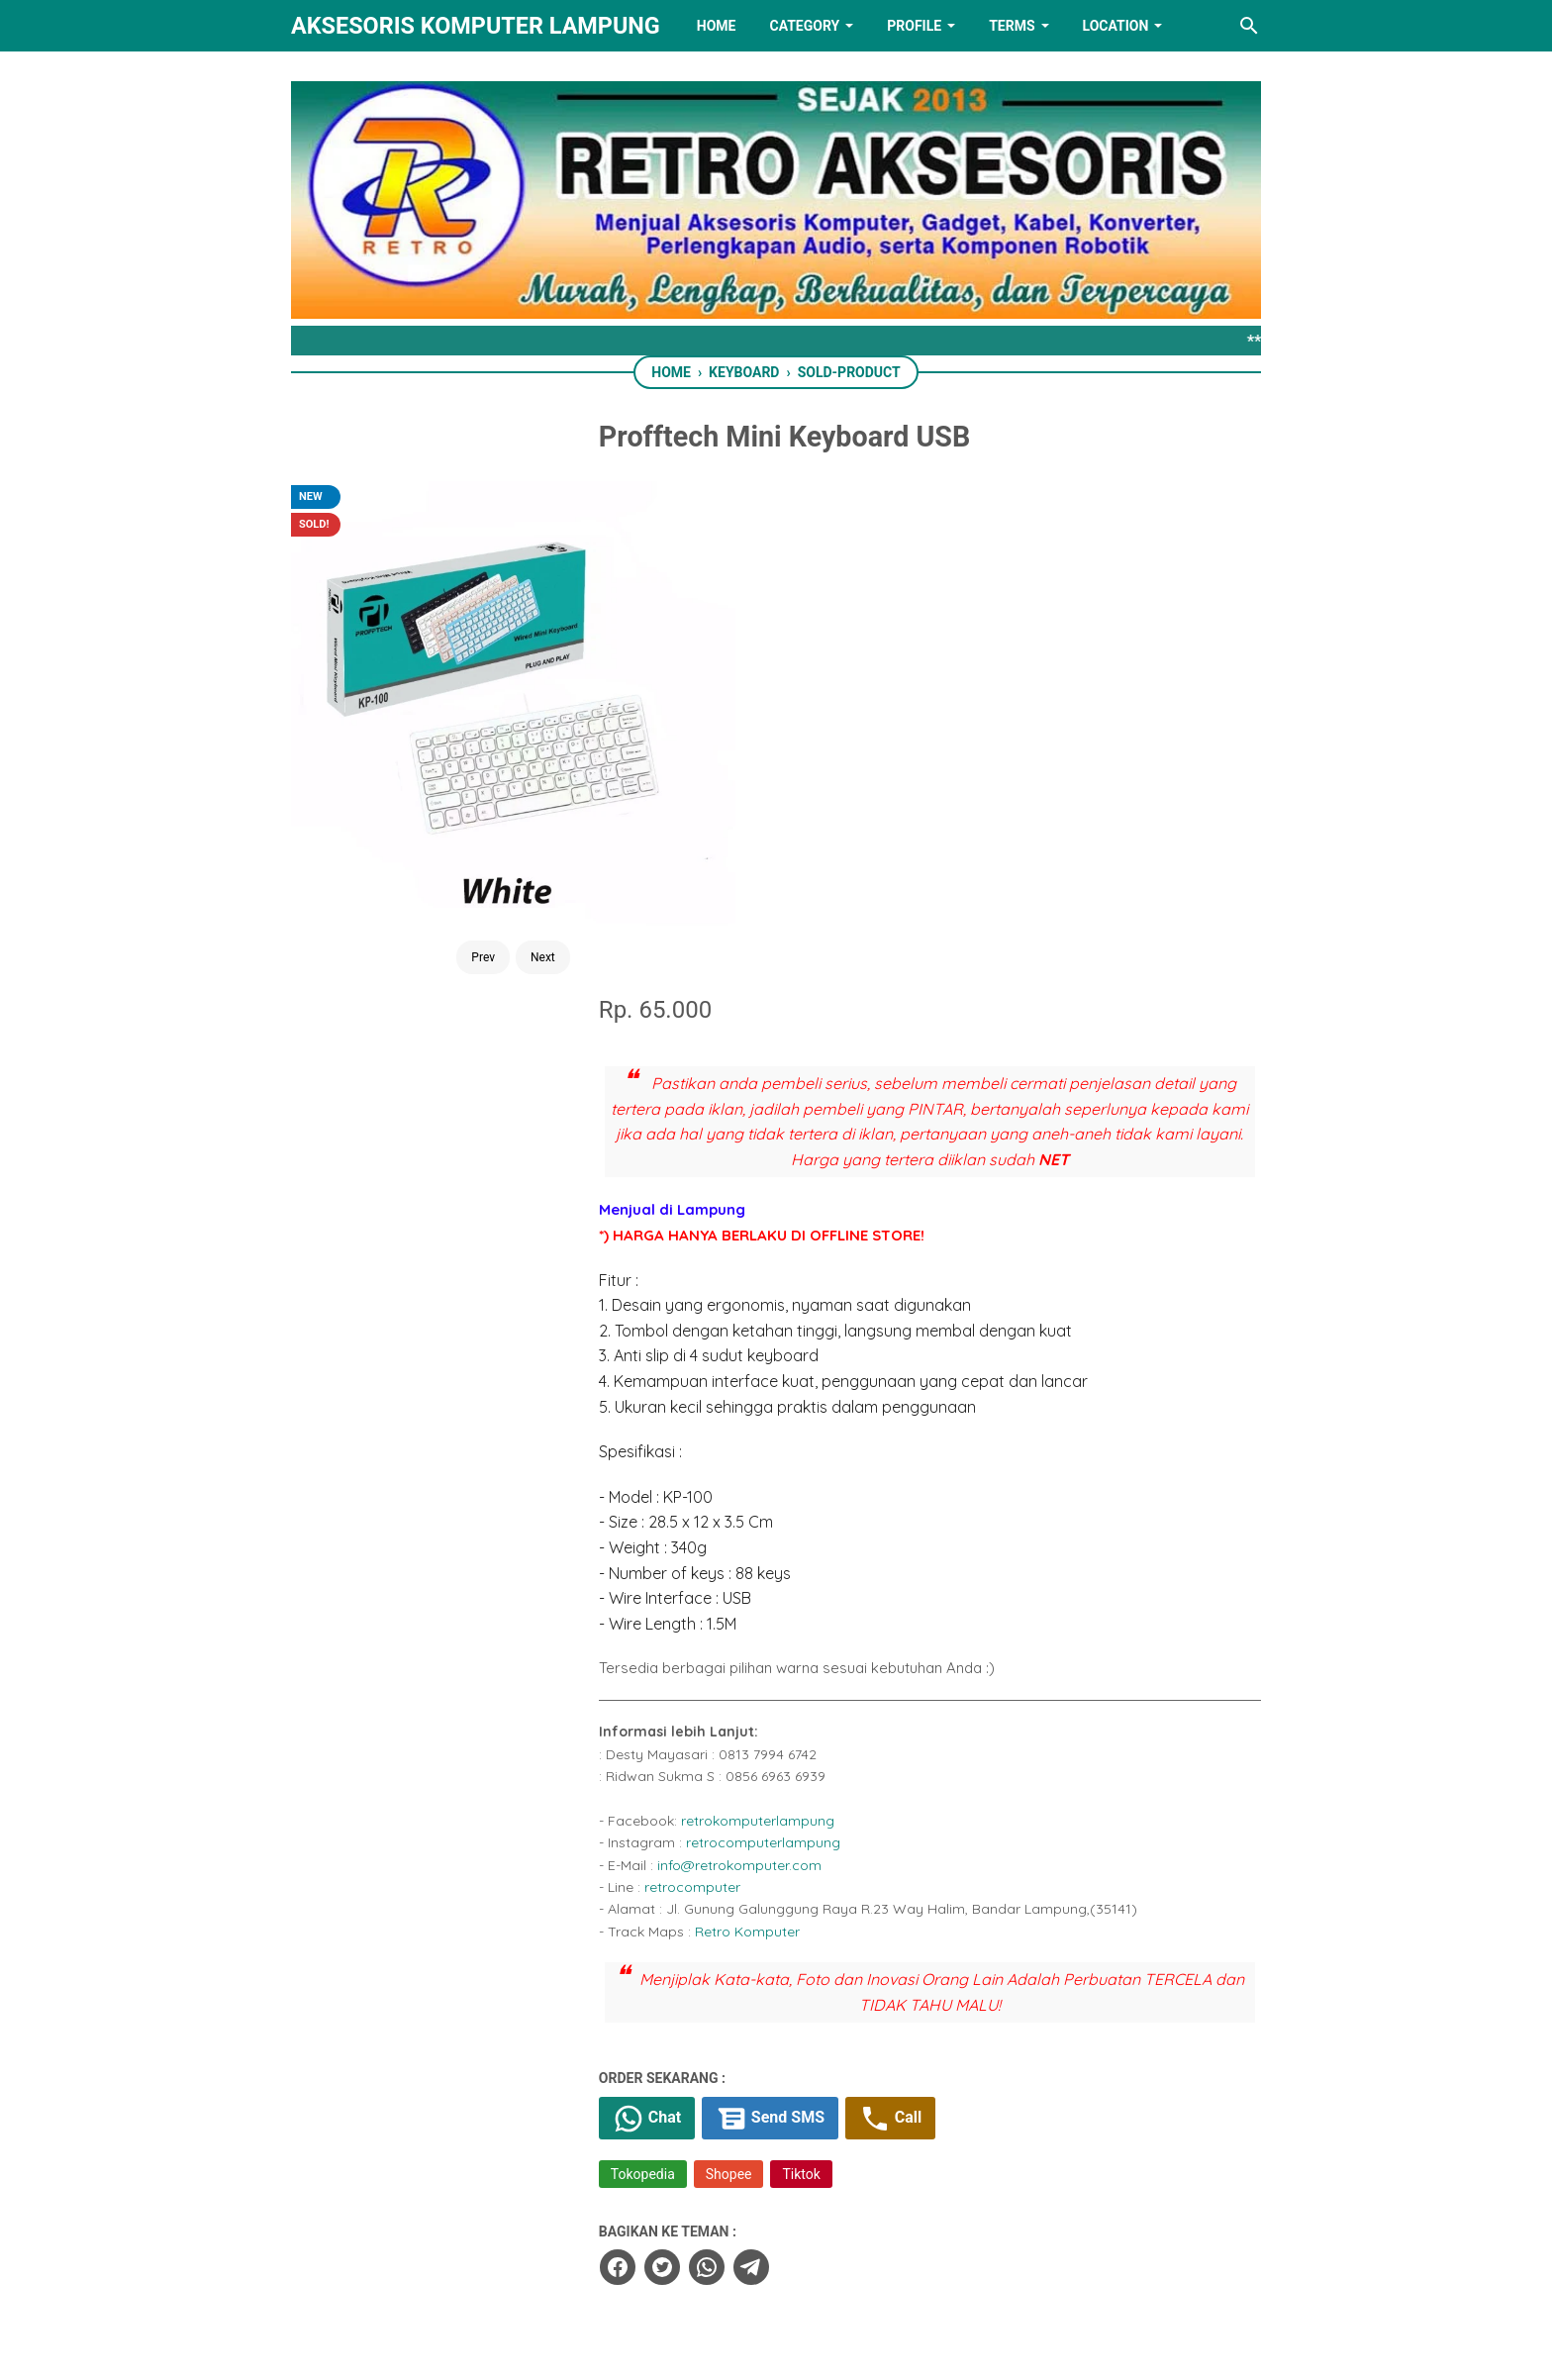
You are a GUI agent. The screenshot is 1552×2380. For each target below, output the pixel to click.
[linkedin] (776, 2265)
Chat (709, 1610)
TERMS (1011, 26)
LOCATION (1116, 26)
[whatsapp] (767, 1758)
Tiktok (863, 1666)
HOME (716, 26)
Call (956, 1610)
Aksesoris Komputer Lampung (475, 26)
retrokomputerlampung (819, 1312)
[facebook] (678, 1758)
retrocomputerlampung (824, 1334)
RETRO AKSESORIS (832, 2347)
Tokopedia (704, 1666)
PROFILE (914, 26)
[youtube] (837, 2265)
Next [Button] (490, 790)
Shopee (790, 1666)
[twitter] (722, 1758)
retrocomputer (754, 1378)
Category (804, 26)
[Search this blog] (1249, 26)
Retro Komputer (808, 1423)
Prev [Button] (430, 790)
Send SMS (834, 1610)
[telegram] (811, 1758)
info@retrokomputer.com (801, 1356)
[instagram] (900, 2265)
